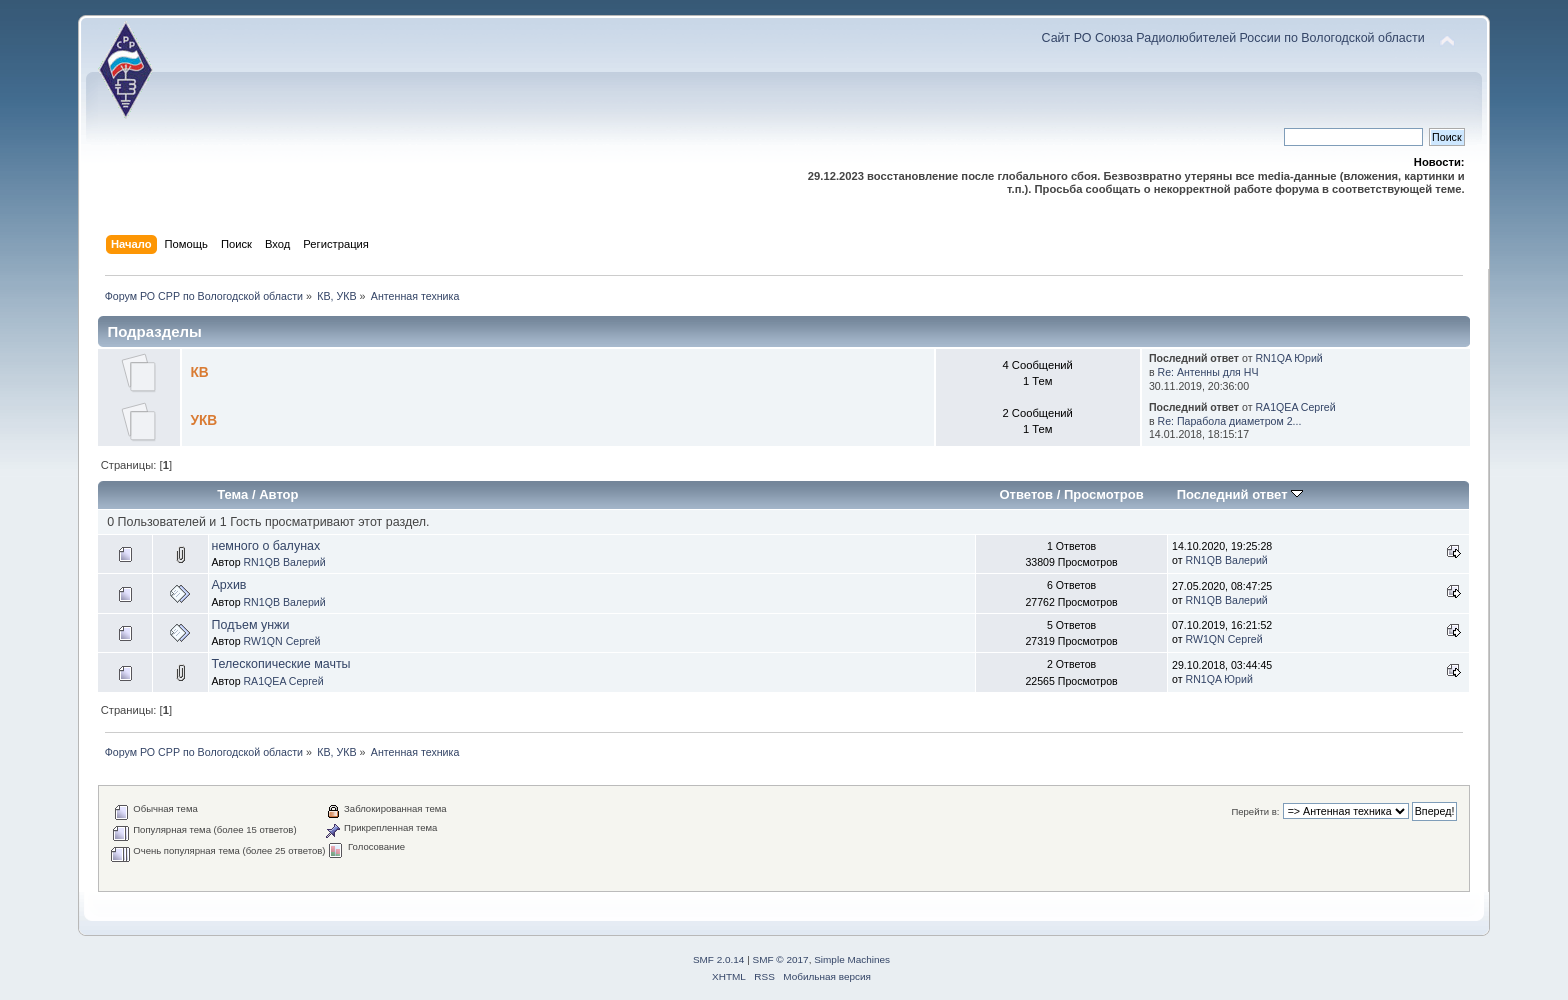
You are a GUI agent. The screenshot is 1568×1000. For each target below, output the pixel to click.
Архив (229, 585)
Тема (232, 494)
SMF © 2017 (781, 959)
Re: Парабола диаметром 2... (1230, 421)
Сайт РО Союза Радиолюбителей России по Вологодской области (1233, 38)
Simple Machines (852, 959)
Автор (278, 494)
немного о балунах (266, 546)
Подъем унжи (251, 625)
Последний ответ (1240, 494)
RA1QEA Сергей (1295, 407)
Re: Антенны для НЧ (1208, 372)
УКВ (203, 420)
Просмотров (1104, 494)
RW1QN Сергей (281, 641)
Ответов (1026, 494)
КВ (199, 372)
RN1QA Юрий (1288, 358)
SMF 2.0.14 (719, 959)
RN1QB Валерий (284, 562)
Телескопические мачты (281, 664)
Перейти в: (1255, 811)
